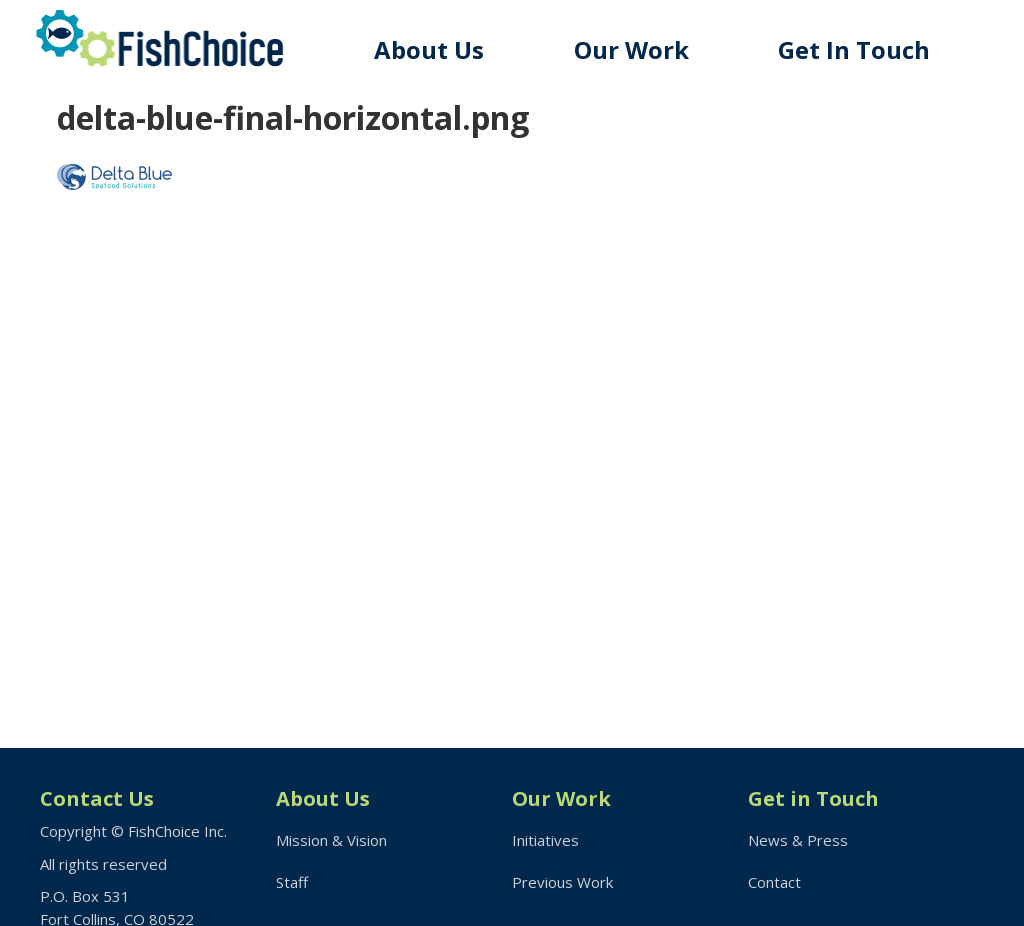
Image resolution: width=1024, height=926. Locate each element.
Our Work (631, 49)
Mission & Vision (331, 840)
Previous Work (562, 882)
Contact (774, 882)
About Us (429, 49)
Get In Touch (854, 49)
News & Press (798, 840)
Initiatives (545, 840)
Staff (292, 882)
